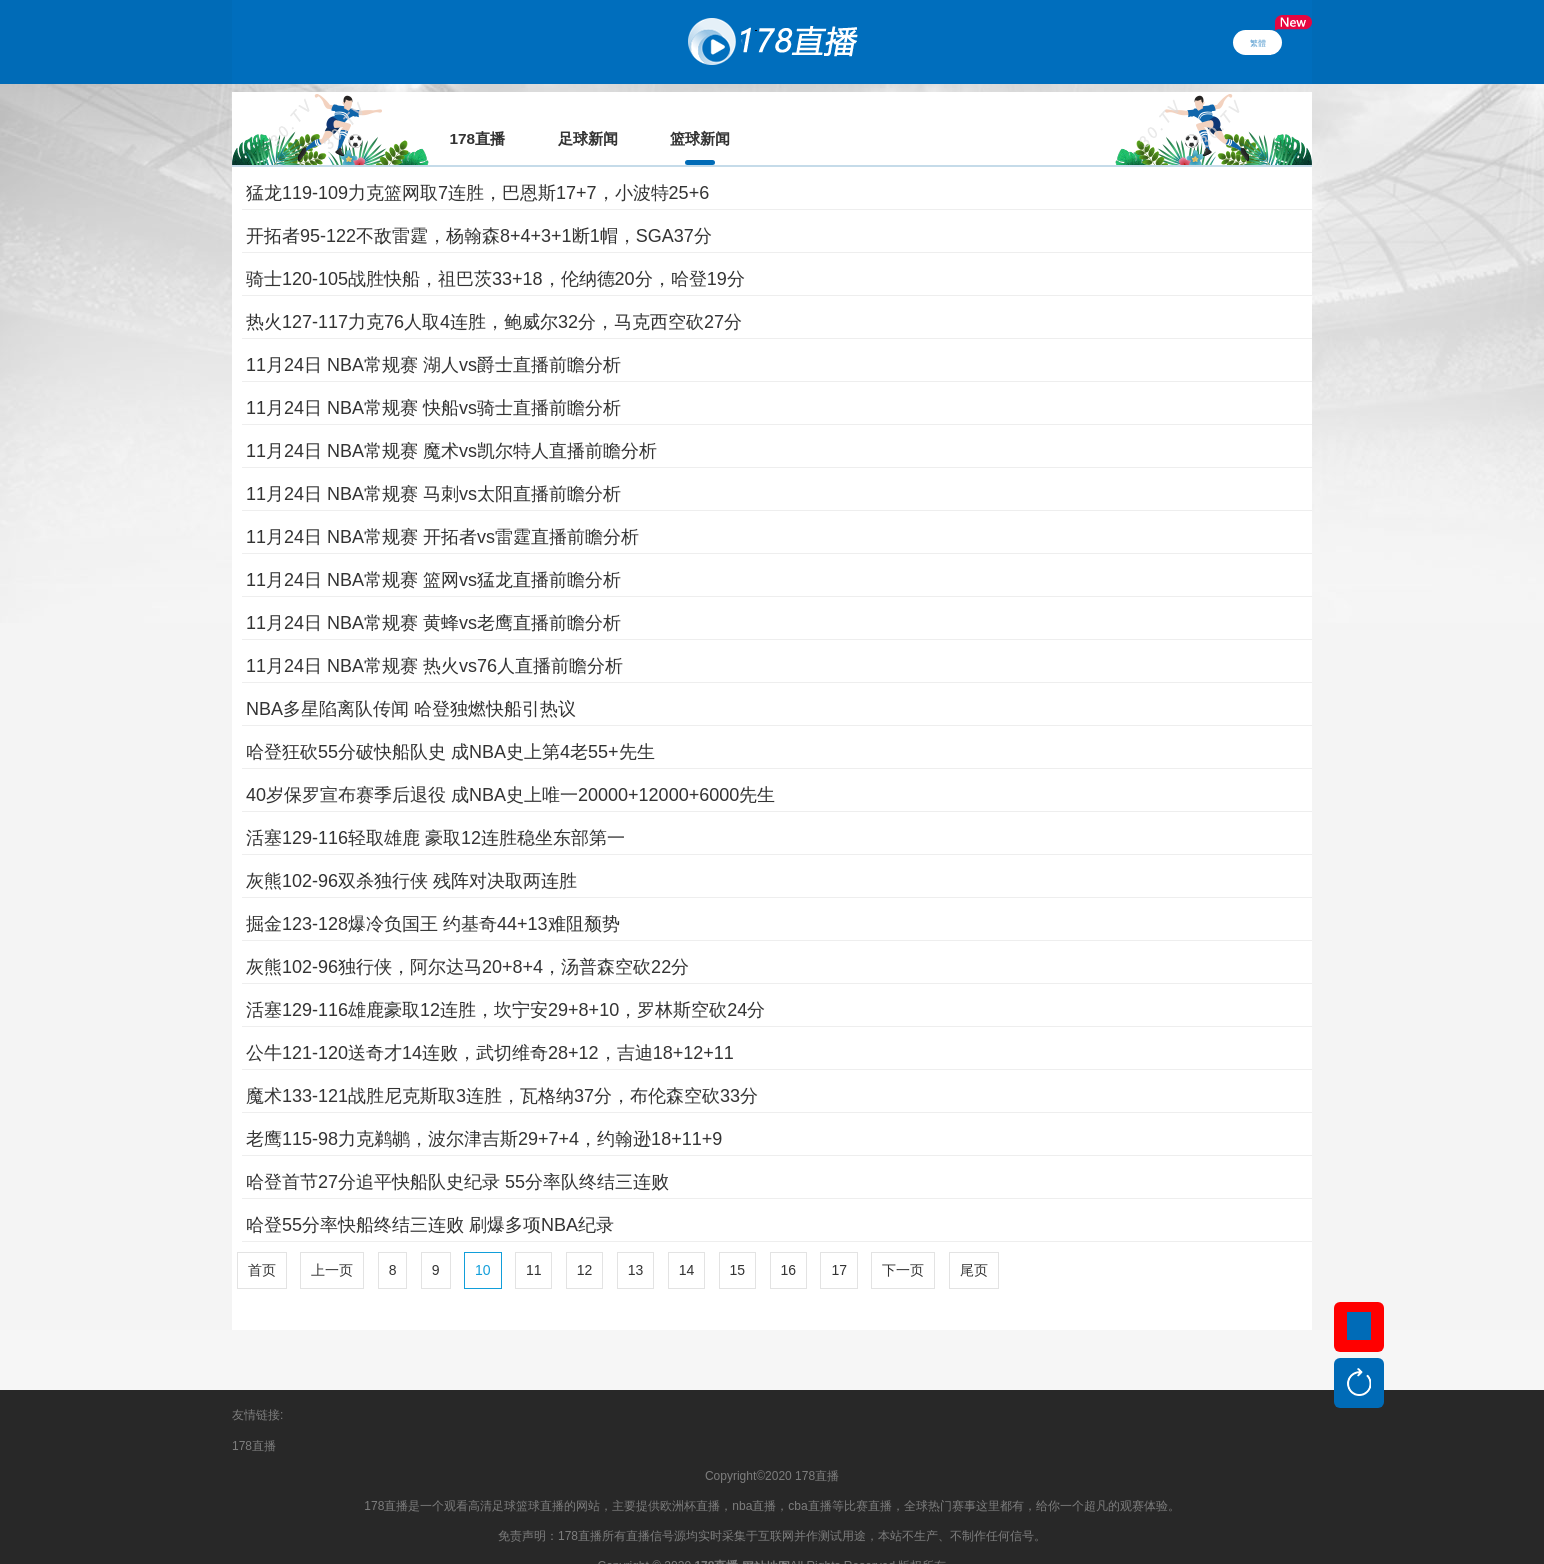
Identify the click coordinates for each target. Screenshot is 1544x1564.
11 (534, 1242)
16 (789, 1242)
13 (636, 1242)
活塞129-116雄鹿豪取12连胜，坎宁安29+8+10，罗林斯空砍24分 (505, 982)
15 (738, 1242)
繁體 (1258, 42)
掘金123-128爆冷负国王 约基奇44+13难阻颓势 (433, 896)
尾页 (974, 1242)
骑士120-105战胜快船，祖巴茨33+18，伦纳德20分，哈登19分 (495, 251)
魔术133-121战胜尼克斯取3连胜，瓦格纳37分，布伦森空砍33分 (502, 1068)
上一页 (332, 1242)
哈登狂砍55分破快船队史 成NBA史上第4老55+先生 (450, 724)
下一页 (903, 1242)
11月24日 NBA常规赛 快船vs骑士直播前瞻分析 (433, 380)
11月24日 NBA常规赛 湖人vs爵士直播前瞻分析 (433, 337)
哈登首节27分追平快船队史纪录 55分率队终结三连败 (457, 1154)
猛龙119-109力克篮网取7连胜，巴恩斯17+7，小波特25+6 (477, 165)
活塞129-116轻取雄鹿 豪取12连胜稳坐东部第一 (435, 810)
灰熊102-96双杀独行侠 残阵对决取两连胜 (411, 853)
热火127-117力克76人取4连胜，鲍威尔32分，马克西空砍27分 (494, 294)
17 (839, 1242)
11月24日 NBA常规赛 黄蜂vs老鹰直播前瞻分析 (433, 595)
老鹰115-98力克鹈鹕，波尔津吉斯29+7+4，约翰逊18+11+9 (484, 1111)
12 (585, 1242)
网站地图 (766, 1539)
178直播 (254, 1418)
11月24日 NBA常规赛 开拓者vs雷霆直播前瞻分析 (442, 509)
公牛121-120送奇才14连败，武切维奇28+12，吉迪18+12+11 (490, 1025)
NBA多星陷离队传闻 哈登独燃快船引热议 (411, 681)
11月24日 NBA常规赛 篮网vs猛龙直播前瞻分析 (433, 552)
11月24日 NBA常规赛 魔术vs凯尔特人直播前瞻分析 (451, 423)
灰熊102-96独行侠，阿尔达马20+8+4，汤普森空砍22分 (467, 939)
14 (687, 1242)
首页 (262, 1242)
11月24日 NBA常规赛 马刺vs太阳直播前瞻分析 (433, 466)
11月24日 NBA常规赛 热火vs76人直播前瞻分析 (434, 638)
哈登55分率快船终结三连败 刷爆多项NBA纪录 (430, 1197)
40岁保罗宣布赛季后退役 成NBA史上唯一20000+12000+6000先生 (510, 767)
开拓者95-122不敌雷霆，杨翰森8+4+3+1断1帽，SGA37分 (479, 208)
